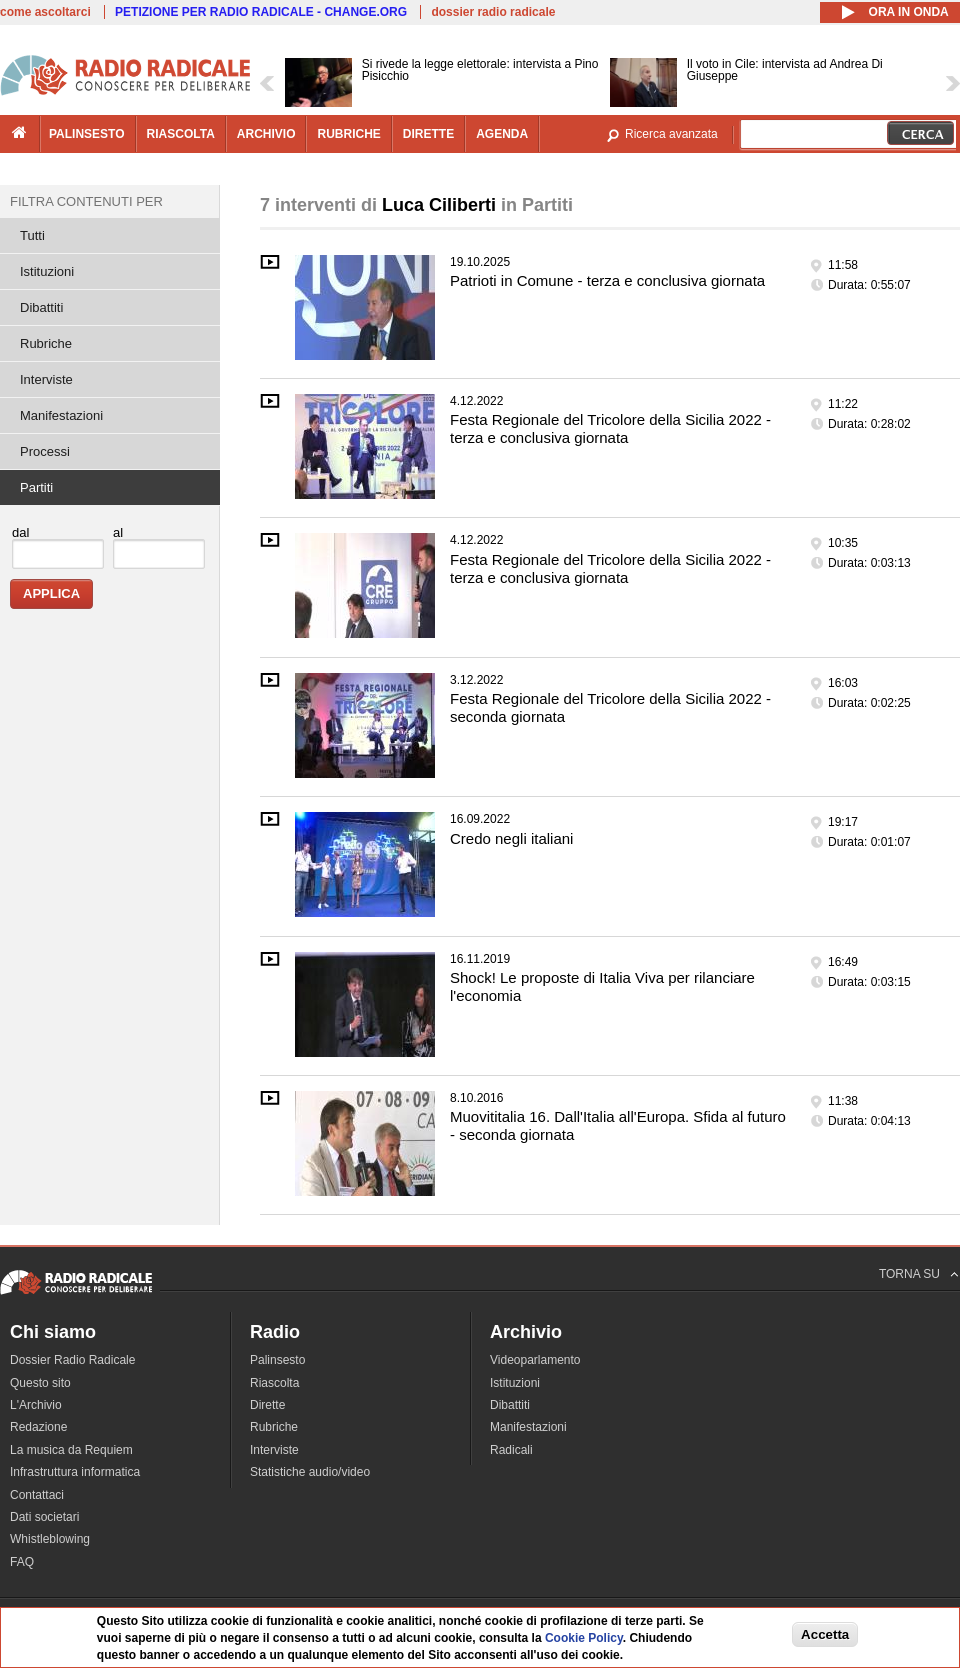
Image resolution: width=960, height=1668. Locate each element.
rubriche (348, 134)
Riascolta (274, 1383)
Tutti (32, 235)
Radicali (511, 1450)
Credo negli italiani (511, 838)
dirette (428, 134)
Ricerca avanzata (671, 134)
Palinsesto (277, 1360)
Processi (45, 451)
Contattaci (37, 1495)
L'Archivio (36, 1405)
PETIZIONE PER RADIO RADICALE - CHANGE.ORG (261, 12)
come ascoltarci (45, 12)
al (118, 532)
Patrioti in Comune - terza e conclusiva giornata (607, 280)
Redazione (38, 1427)
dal (20, 532)
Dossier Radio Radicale (72, 1360)
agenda (502, 134)
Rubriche (46, 343)
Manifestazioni (61, 415)
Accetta (825, 1635)
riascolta (181, 134)
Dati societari (44, 1517)
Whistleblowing (50, 1539)
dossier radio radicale (493, 12)
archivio (266, 134)
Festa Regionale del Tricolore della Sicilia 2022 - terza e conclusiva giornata (610, 428)
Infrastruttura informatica (75, 1472)
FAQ (22, 1562)
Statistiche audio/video (310, 1472)
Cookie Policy (584, 1640)
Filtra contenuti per (86, 201)
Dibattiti (41, 307)
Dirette (267, 1405)
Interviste (46, 379)
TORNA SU (909, 1274)
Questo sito (40, 1383)
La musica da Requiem (71, 1450)
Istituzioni (47, 271)
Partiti (36, 487)
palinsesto (87, 134)
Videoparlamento (535, 1360)
